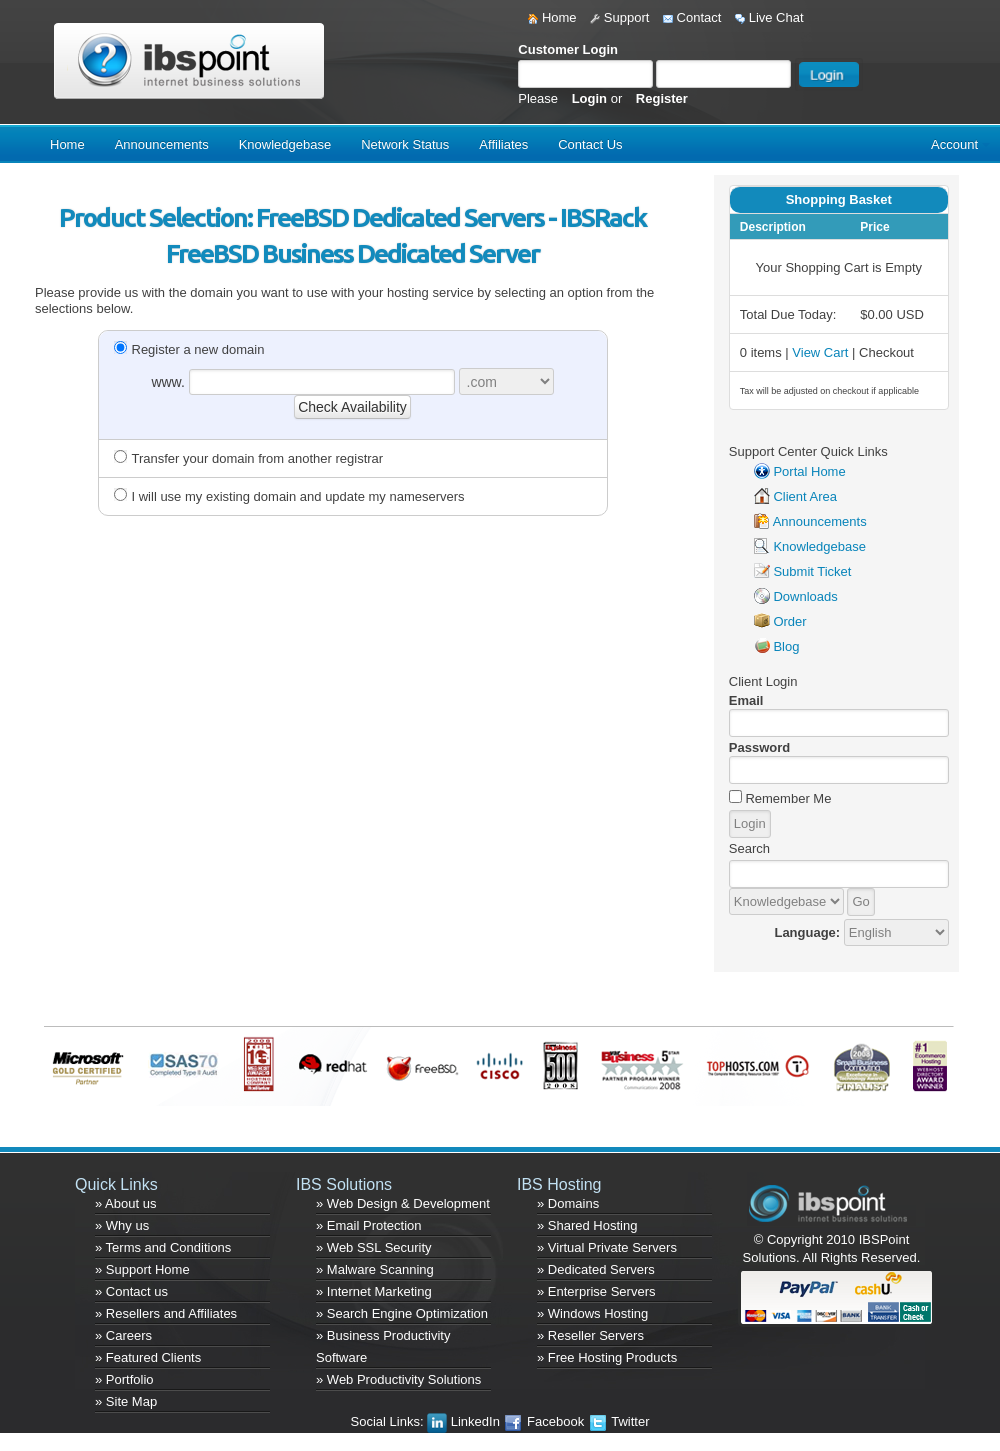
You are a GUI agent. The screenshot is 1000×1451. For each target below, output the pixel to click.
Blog (786, 646)
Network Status (405, 144)
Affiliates (503, 144)
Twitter (619, 1421)
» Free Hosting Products (607, 1357)
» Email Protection (369, 1225)
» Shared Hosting (587, 1225)
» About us (125, 1203)
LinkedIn (465, 1421)
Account (954, 144)
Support (619, 17)
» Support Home (142, 1269)
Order (789, 621)
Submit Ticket (812, 571)
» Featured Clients (148, 1357)
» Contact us (131, 1291)
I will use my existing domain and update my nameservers (289, 496)
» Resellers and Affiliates (166, 1313)
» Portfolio (124, 1379)
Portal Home (809, 471)
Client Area (805, 496)
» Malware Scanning (375, 1269)
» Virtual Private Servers (607, 1247)
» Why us (122, 1225)
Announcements (162, 144)
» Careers (123, 1335)
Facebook (545, 1421)
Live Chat (769, 17)
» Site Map (126, 1401)
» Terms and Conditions (163, 1247)
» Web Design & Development (403, 1203)
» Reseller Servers (590, 1335)
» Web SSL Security (374, 1247)
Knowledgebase (285, 144)
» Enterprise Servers (596, 1291)
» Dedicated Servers (596, 1269)
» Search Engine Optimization (402, 1313)
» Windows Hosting (592, 1313)
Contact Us (590, 144)
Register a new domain (189, 349)
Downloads (805, 596)
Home (552, 17)
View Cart (820, 352)
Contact (692, 17)
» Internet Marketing (374, 1291)
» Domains (568, 1203)
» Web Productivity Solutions (398, 1379)
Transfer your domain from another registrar (249, 458)
